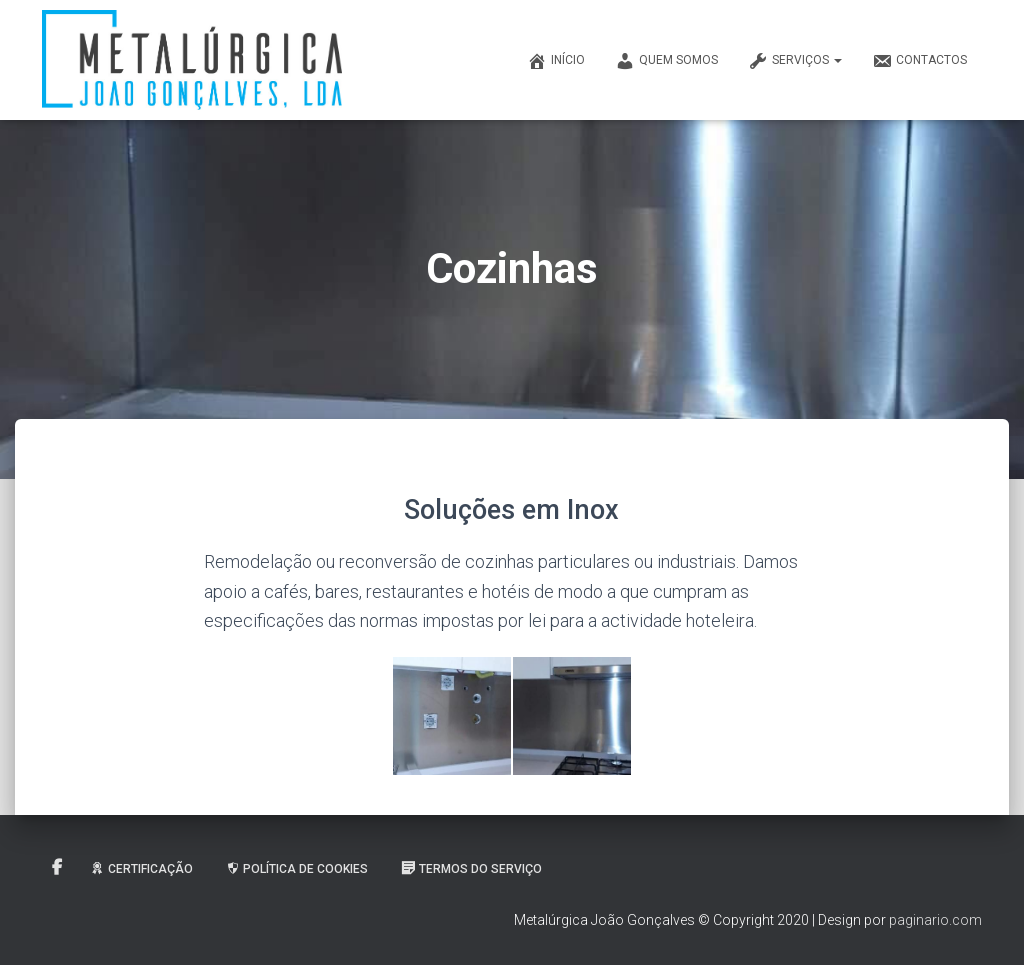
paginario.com (935, 920)
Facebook (57, 868)
